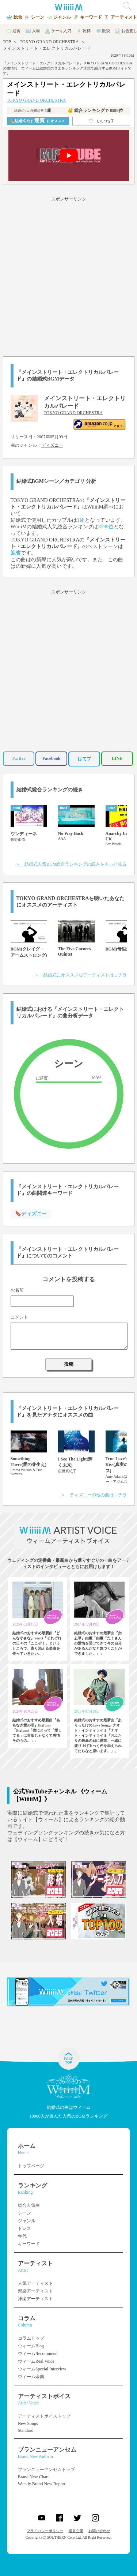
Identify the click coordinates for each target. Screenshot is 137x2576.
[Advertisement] (68, 275)
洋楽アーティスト (35, 2298)
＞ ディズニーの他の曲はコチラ (94, 1494)
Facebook (51, 758)
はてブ (84, 758)
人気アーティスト (35, 2283)
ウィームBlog (31, 2345)
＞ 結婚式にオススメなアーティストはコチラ (81, 975)
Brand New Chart (33, 2476)
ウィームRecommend (38, 2353)
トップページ (31, 2165)
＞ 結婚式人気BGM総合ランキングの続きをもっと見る (71, 864)
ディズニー (52, 445)
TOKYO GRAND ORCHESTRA (49, 41)
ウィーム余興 (31, 2376)
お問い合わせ (99, 2531)
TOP (7, 41)
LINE (117, 758)
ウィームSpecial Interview (42, 2368)
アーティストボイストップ (44, 2416)
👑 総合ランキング (95, 110)
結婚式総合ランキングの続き (49, 789)
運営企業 (76, 2531)
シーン (24, 2213)
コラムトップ (31, 2338)
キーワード (29, 2243)
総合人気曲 (29, 2205)
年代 (22, 2236)
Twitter (19, 758)
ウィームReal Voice (36, 2361)
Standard (26, 2430)
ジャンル (26, 2220)
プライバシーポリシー (45, 2531)
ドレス (24, 2228)
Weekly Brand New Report (41, 2483)
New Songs (28, 2423)
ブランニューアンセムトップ (46, 2469)
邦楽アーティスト (35, 2291)
